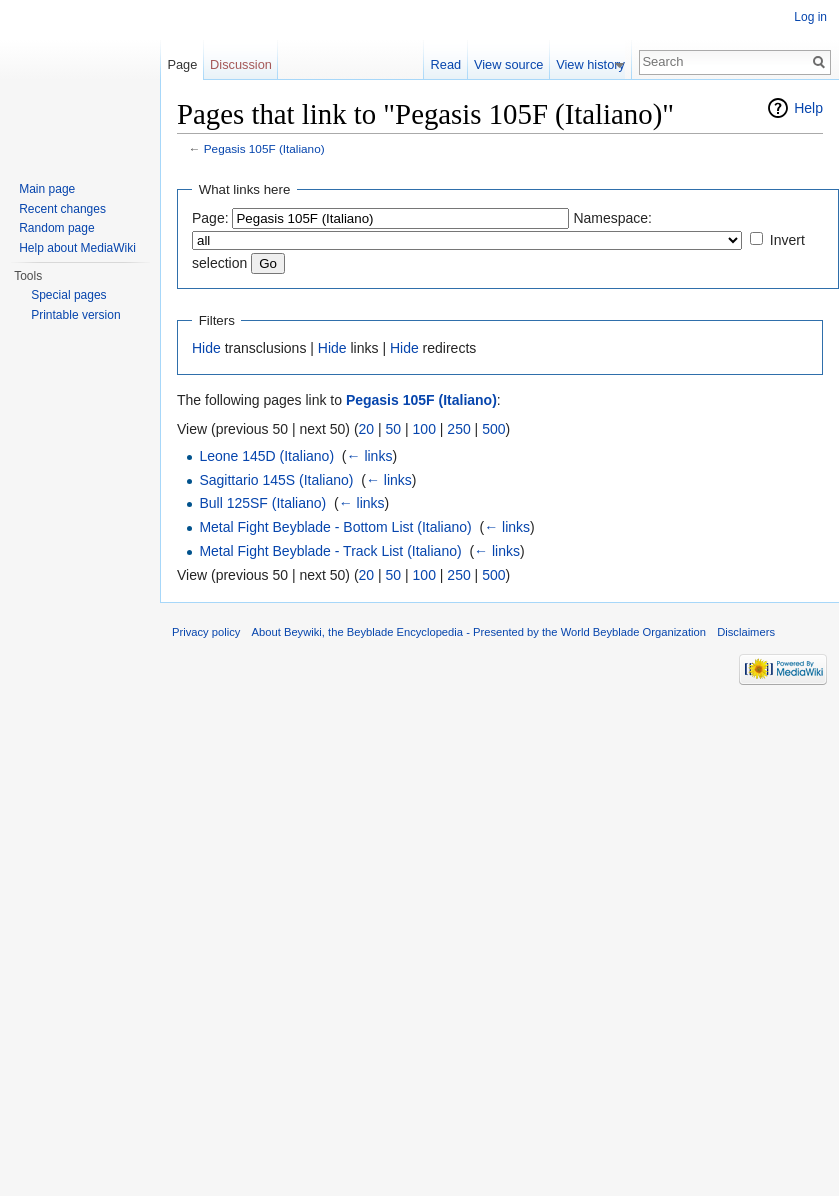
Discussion (241, 64)
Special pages (68, 295)
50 (394, 429)
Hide (206, 348)
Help (808, 108)
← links (370, 456)
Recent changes (62, 209)
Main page (47, 189)
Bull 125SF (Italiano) (262, 503)
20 (367, 429)
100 (424, 429)
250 (458, 429)
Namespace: (612, 218)
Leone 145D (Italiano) (266, 456)
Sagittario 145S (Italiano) (276, 480)
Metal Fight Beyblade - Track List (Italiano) (330, 551)
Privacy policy (206, 632)
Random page (56, 228)
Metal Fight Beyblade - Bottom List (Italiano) (335, 527)
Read (454, 64)
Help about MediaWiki (77, 248)
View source (516, 64)
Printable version (75, 315)
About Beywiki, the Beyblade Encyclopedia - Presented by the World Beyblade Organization (479, 632)
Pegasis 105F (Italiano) (264, 148)
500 (493, 429)
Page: (210, 218)
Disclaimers (746, 632)
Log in (810, 17)
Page (182, 64)
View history (598, 64)
